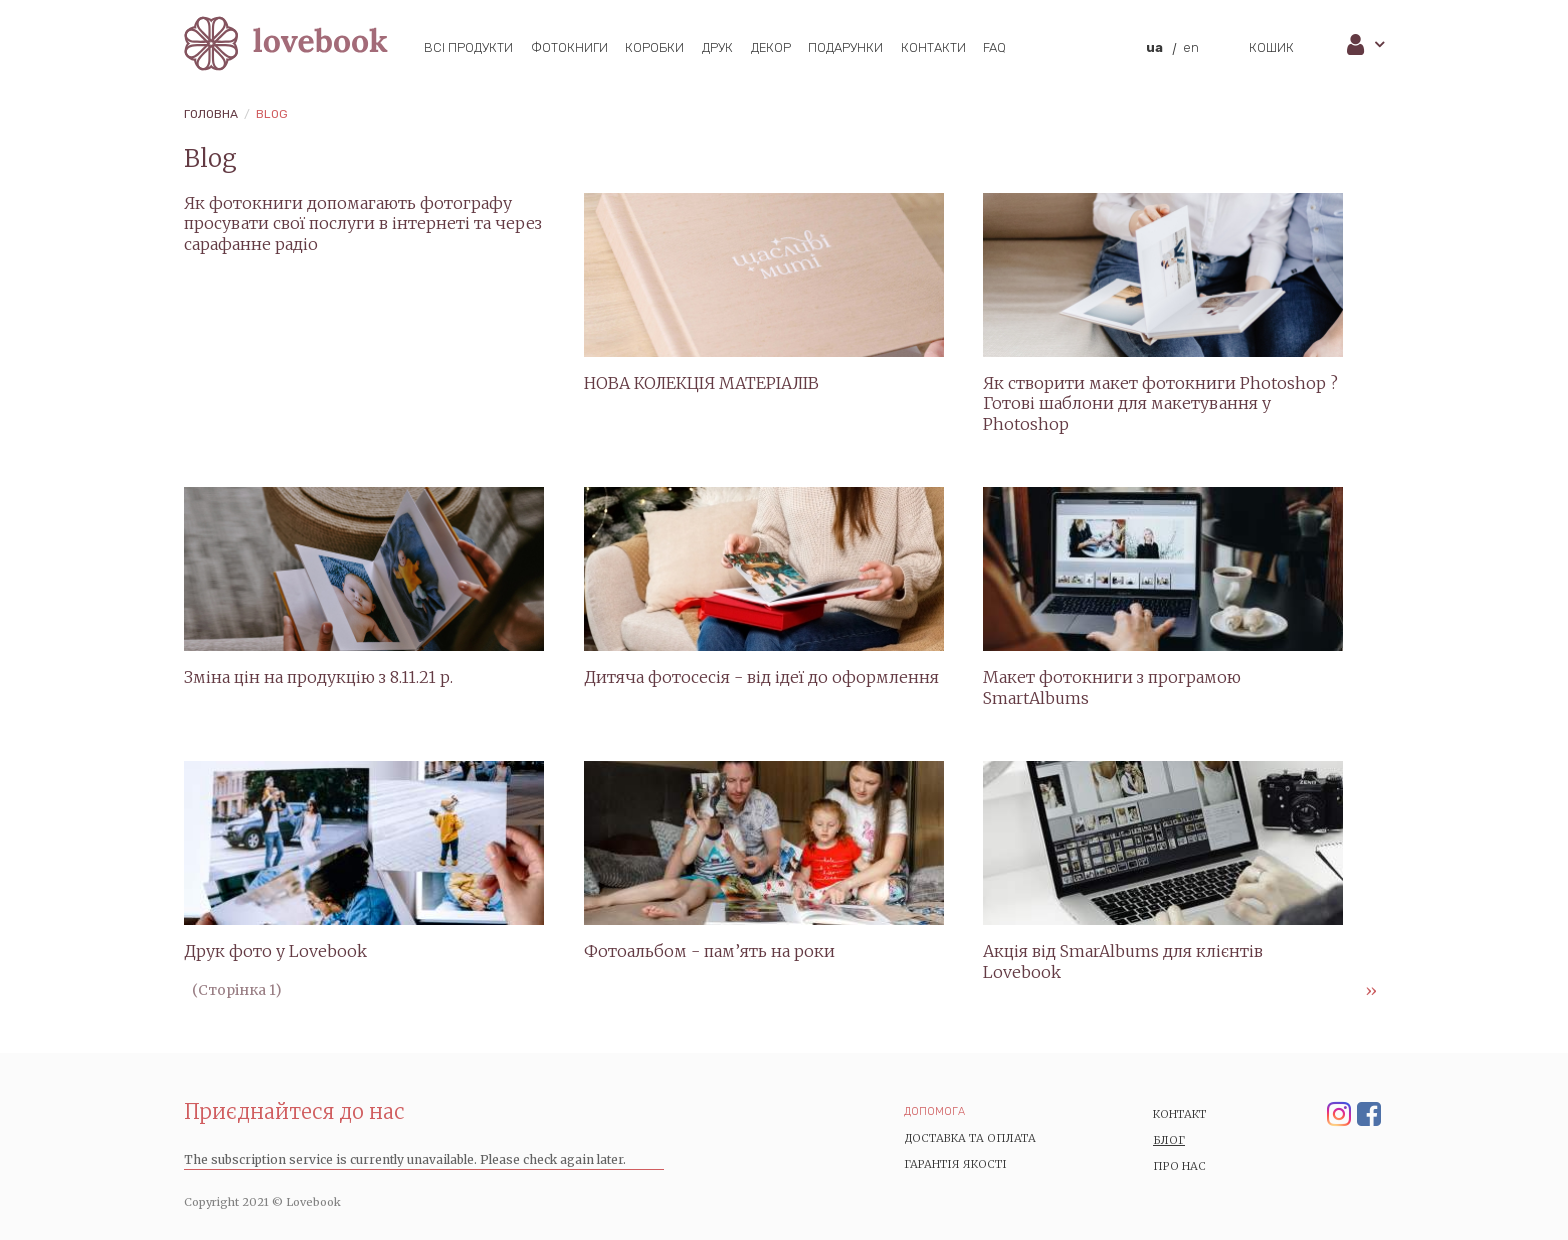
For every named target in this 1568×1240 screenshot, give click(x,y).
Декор (771, 47)
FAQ (994, 47)
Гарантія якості (955, 1164)
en (1191, 47)
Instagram (1339, 1115)
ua (1154, 47)
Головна (211, 114)
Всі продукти (468, 47)
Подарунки (845, 47)
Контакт (1180, 1114)
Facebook (1369, 1115)
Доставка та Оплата (970, 1138)
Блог (1169, 1140)
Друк (717, 47)
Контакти (933, 47)
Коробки (654, 47)
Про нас (1179, 1166)
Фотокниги (569, 47)
